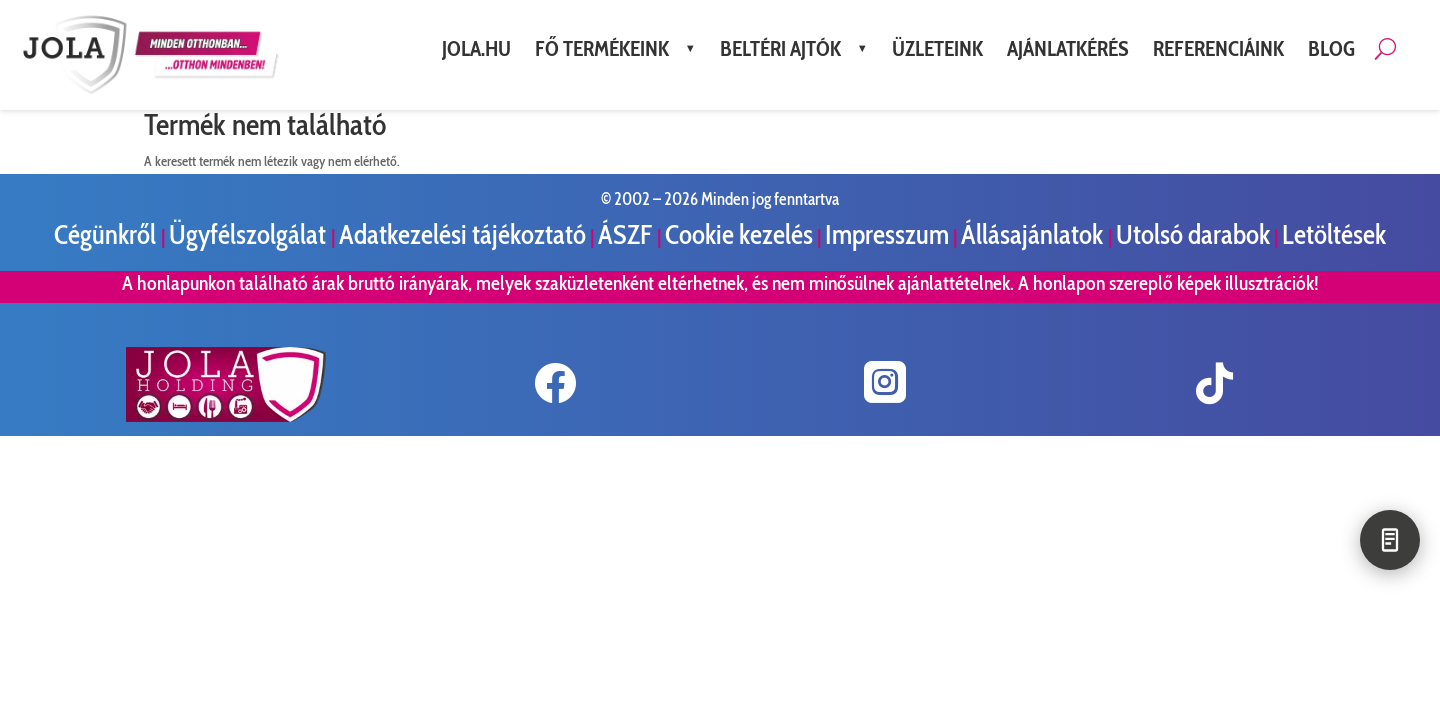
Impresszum (887, 234)
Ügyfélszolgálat (250, 234)
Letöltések (1334, 234)
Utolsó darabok (1193, 234)
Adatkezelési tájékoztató (462, 234)
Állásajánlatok (1034, 234)
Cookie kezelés (739, 234)
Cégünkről (107, 234)
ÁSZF (627, 234)
